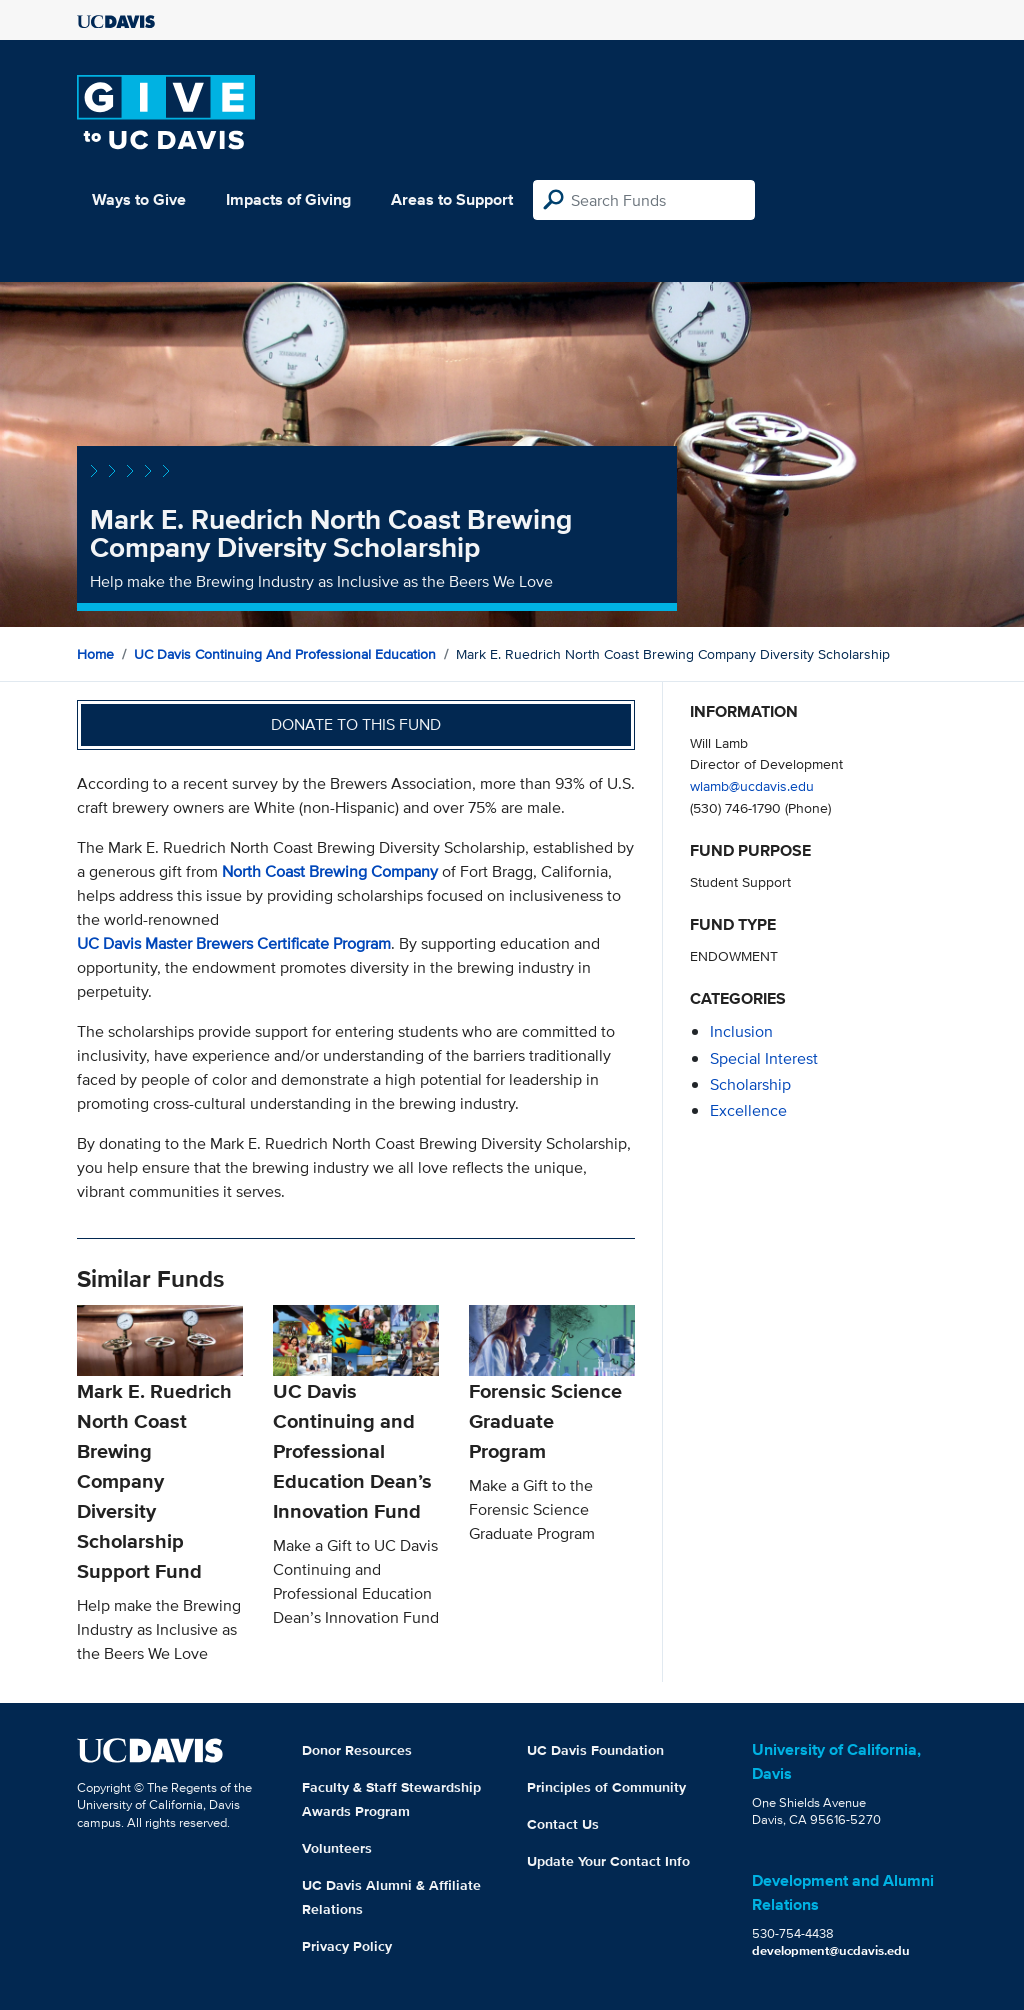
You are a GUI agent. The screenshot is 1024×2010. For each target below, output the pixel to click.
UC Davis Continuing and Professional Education (285, 654)
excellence (748, 1110)
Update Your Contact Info (608, 1861)
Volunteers (337, 1848)
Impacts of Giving (288, 199)
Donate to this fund (356, 724)
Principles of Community (606, 1787)
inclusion (741, 1031)
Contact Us (563, 1824)
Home (95, 654)
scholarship (750, 1084)
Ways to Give (139, 199)
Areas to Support (452, 199)
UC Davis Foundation (595, 1750)
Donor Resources (357, 1750)
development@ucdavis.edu (831, 1950)
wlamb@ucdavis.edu (752, 785)
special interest (764, 1058)
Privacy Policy (347, 1946)
